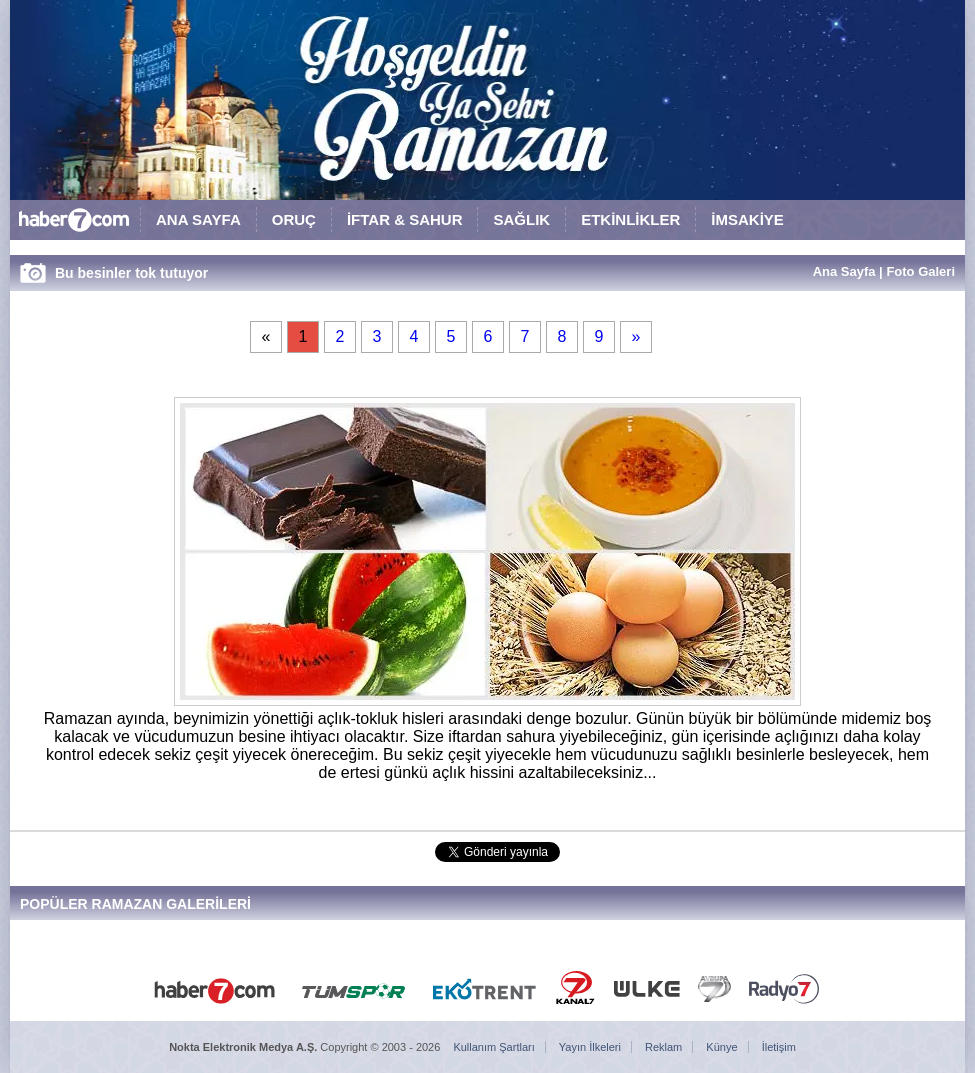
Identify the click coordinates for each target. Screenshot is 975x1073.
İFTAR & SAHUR (405, 219)
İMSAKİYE (747, 219)
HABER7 (75, 224)
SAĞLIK (521, 219)
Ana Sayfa (844, 271)
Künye (721, 1047)
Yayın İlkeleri (590, 1047)
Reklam (663, 1047)
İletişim (779, 1047)
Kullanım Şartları (493, 1047)
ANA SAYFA (198, 219)
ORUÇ (294, 219)
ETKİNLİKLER (630, 219)
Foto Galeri (920, 271)
